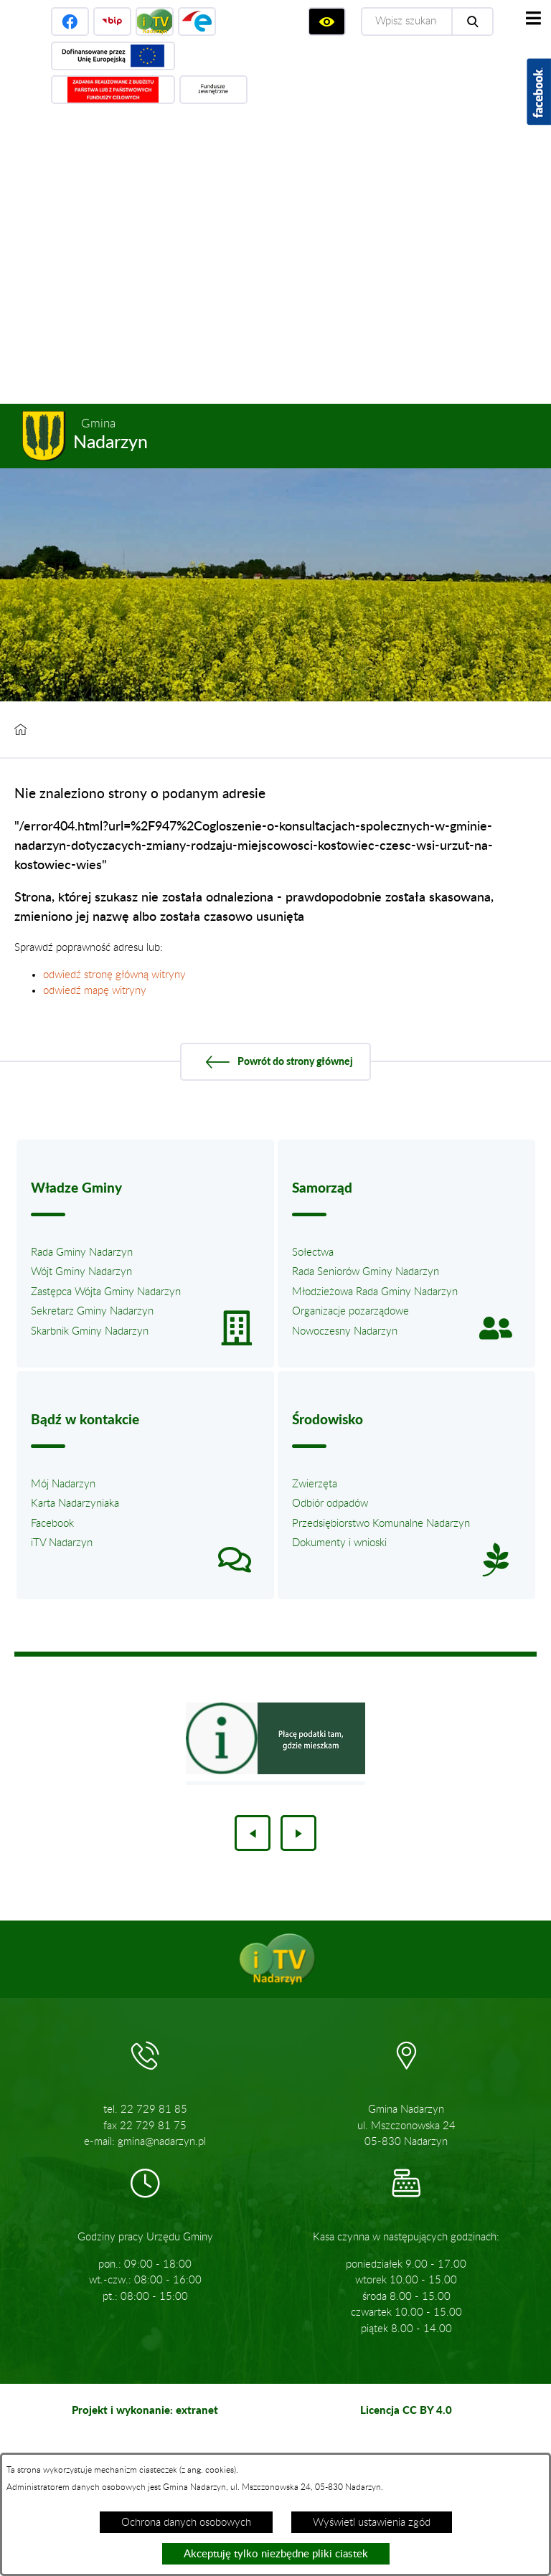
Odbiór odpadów (330, 1503)
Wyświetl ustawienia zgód (371, 2522)
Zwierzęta (314, 1484)
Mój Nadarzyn (63, 1484)
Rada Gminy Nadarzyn (82, 1252)
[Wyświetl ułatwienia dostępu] (327, 21)
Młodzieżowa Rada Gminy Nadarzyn (375, 1292)
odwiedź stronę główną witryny (114, 975)
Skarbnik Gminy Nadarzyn (90, 1331)
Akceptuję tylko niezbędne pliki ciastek (276, 2554)
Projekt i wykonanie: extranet (145, 2409)
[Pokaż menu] (533, 18)
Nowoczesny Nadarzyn (344, 1331)
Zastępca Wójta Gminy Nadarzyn (106, 1292)
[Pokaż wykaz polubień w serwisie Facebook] (539, 92)
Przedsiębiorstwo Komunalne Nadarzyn (381, 1523)
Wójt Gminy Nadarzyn (81, 1271)
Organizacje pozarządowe (350, 1311)
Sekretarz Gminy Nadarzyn (92, 1311)
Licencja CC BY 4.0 (406, 2409)
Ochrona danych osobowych (186, 2522)
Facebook (52, 1523)
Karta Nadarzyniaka (75, 1503)
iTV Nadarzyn (62, 1543)
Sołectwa (313, 1252)
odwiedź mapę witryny (94, 990)
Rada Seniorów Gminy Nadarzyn (365, 1271)
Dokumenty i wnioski (339, 1543)
